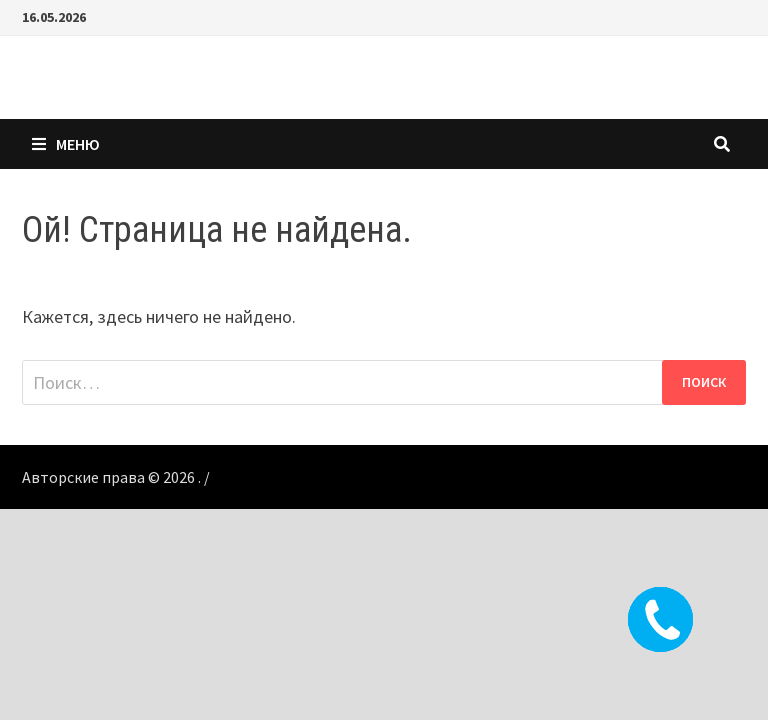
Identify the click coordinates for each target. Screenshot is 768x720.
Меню (66, 144)
